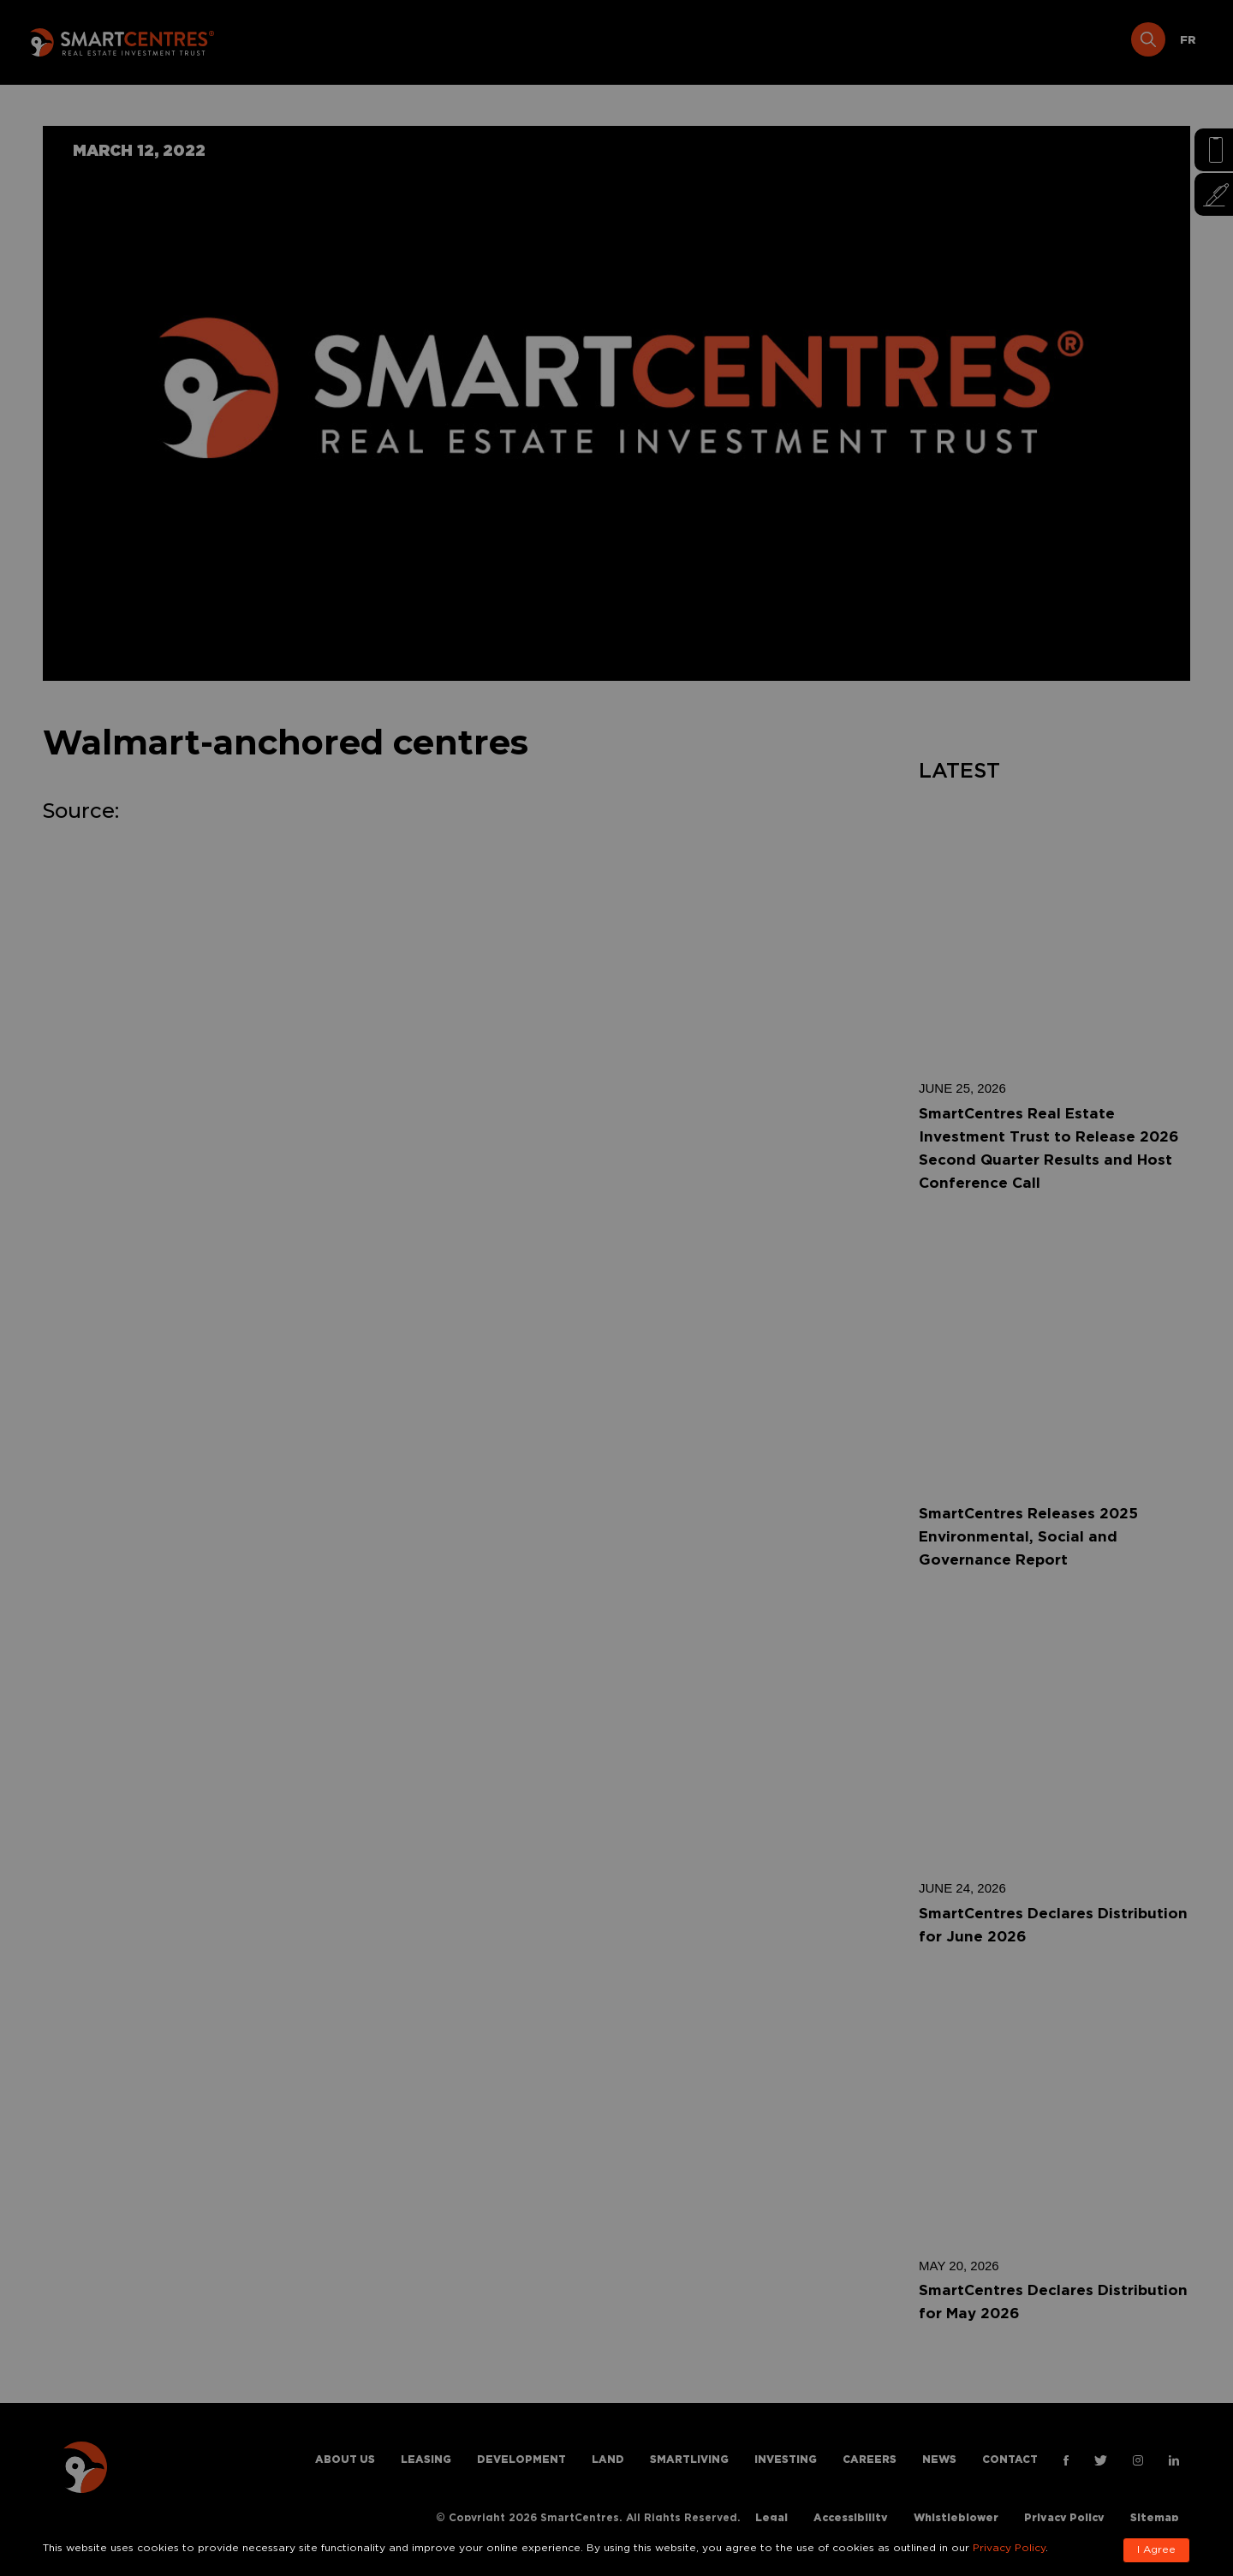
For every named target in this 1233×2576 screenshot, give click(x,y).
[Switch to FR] (1188, 41)
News (1004, 40)
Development (552, 40)
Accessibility (850, 2518)
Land (644, 40)
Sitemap (1154, 2518)
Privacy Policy (1064, 2518)
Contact (1084, 40)
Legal (771, 2518)
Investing (836, 40)
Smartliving (731, 40)
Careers (927, 40)
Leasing (450, 40)
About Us (362, 40)
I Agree (1156, 2550)
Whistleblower (956, 2518)
